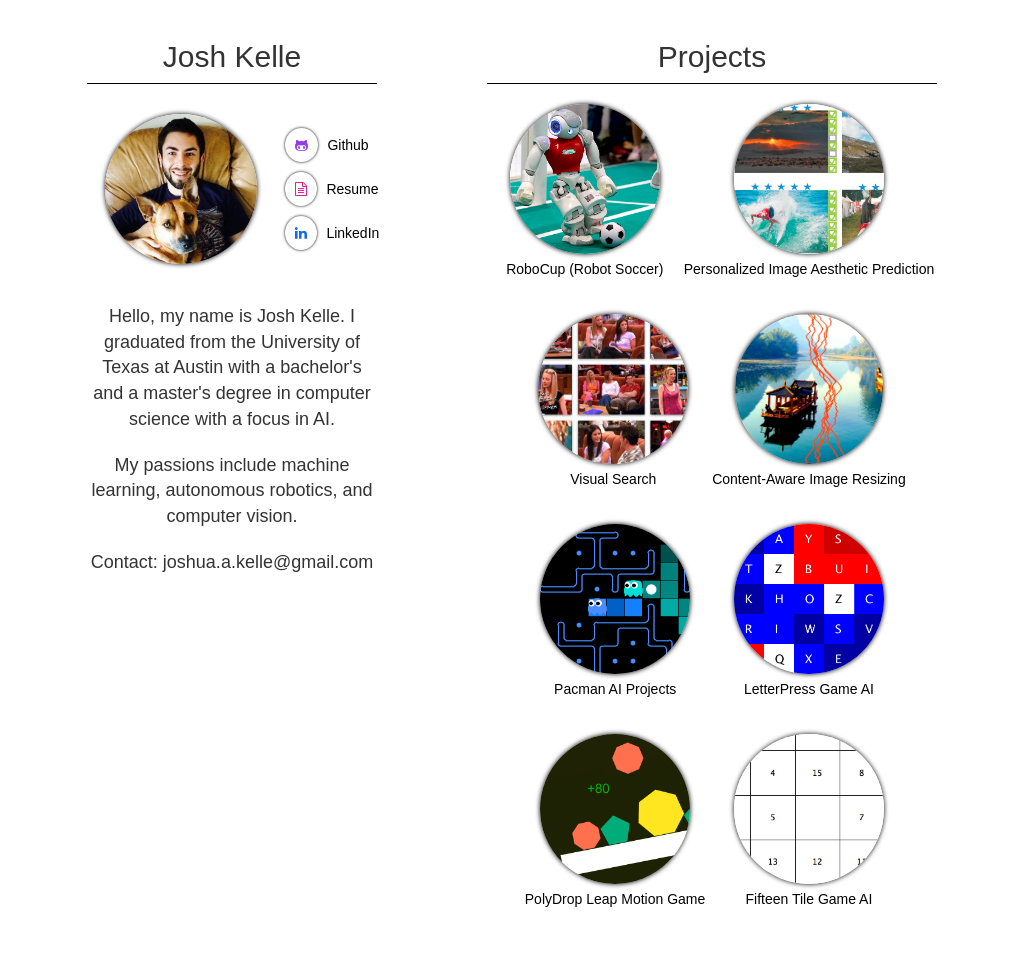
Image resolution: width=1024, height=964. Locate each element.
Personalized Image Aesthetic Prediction (809, 269)
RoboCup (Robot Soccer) (584, 269)
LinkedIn (352, 233)
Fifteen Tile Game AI (809, 899)
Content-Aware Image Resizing (809, 479)
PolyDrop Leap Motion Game (615, 899)
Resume (352, 189)
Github (347, 145)
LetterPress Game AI (809, 689)
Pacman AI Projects (615, 689)
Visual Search (613, 479)
